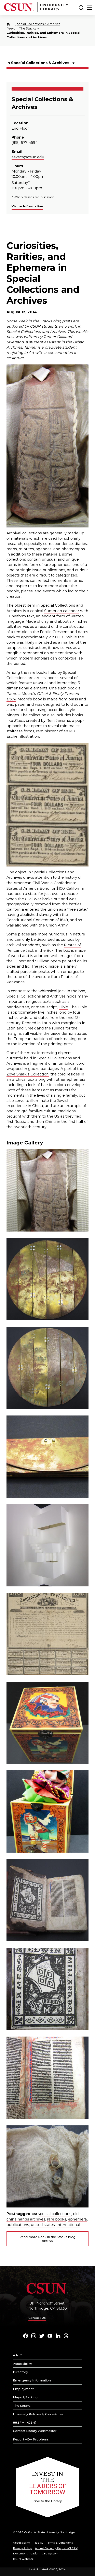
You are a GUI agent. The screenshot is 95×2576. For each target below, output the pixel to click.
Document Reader (26, 2553)
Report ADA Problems (31, 2439)
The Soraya (21, 2406)
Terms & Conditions (59, 2542)
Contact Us (37, 2318)
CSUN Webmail (23, 2559)
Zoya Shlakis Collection (27, 1074)
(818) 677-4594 (25, 142)
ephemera (77, 2219)
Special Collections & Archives (37, 24)
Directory (20, 2372)
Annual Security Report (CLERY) (56, 2548)
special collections (54, 2214)
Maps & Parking (25, 2397)
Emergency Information (32, 2380)
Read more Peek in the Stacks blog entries (47, 2238)
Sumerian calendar (61, 611)
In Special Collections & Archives (37, 63)
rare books (56, 2219)
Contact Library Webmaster (35, 2431)
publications (17, 2225)
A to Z (17, 2355)
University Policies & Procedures (38, 2414)
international (68, 2225)
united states (43, 2225)
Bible (63, 1007)
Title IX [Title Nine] (38, 2542)
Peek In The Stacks (21, 28)
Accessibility (22, 2364)
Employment (23, 2389)
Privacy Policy (22, 2548)
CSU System (50, 2553)
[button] (47, 1190)
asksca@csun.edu (28, 157)
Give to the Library (47, 2501)
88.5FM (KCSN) (24, 2422)
